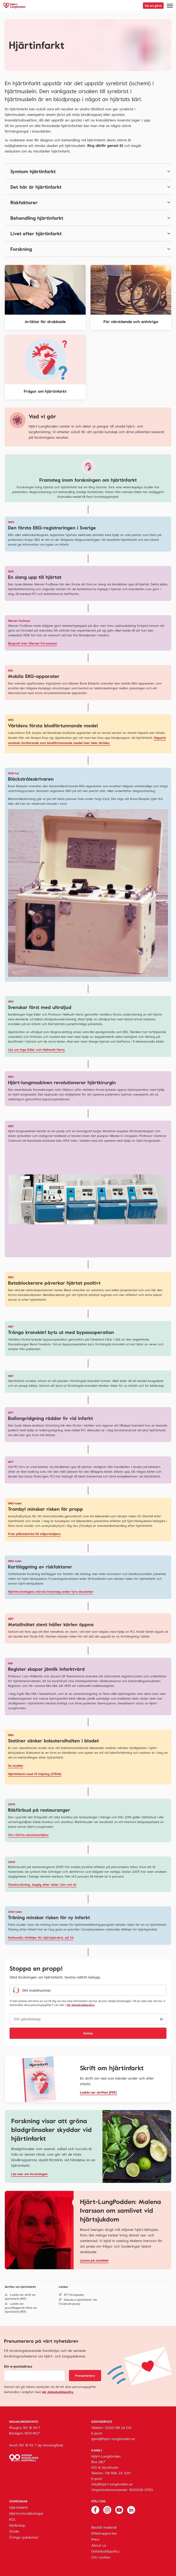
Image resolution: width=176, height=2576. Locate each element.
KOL (12, 2519)
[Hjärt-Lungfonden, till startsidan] (14, 5)
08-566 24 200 (118, 2472)
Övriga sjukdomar (23, 2537)
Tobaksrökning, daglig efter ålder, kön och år (42, 1884)
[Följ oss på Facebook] (95, 2509)
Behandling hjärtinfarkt (90, 217)
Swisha (88, 2033)
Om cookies (100, 2557)
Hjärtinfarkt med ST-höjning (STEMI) (34, 1773)
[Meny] (170, 5)
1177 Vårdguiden (74, 2295)
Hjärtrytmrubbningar (26, 2513)
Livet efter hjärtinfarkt (90, 233)
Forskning (90, 248)
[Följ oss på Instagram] (107, 2509)
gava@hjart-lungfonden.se (113, 2438)
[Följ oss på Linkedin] (131, 2509)
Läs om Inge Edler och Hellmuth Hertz (36, 1049)
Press (95, 2539)
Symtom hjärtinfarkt (90, 171)
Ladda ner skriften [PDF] (98, 2092)
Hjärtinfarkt (18, 2507)
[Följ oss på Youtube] (119, 2509)
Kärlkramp (17, 2525)
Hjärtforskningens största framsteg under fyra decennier (50, 1591)
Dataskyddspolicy (105, 2551)
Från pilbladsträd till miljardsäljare (34, 1533)
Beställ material (104, 2527)
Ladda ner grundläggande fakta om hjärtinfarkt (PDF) (21, 2308)
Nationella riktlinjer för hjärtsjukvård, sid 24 (41, 1937)
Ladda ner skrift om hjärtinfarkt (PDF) (20, 2297)
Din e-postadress (18, 2366)
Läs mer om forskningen (29, 2174)
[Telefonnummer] (88, 1990)
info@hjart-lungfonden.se (112, 2484)
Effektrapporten (104, 2533)
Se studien (15, 1765)
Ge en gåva (153, 5)
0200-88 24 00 (118, 2427)
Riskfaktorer (90, 202)
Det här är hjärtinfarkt (90, 186)
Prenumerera (85, 2375)
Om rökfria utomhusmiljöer (28, 1834)
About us (98, 2545)
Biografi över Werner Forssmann (32, 643)
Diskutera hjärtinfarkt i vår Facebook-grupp (78, 2302)
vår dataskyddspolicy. (81, 2005)
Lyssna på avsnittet (94, 2260)
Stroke (14, 2531)
